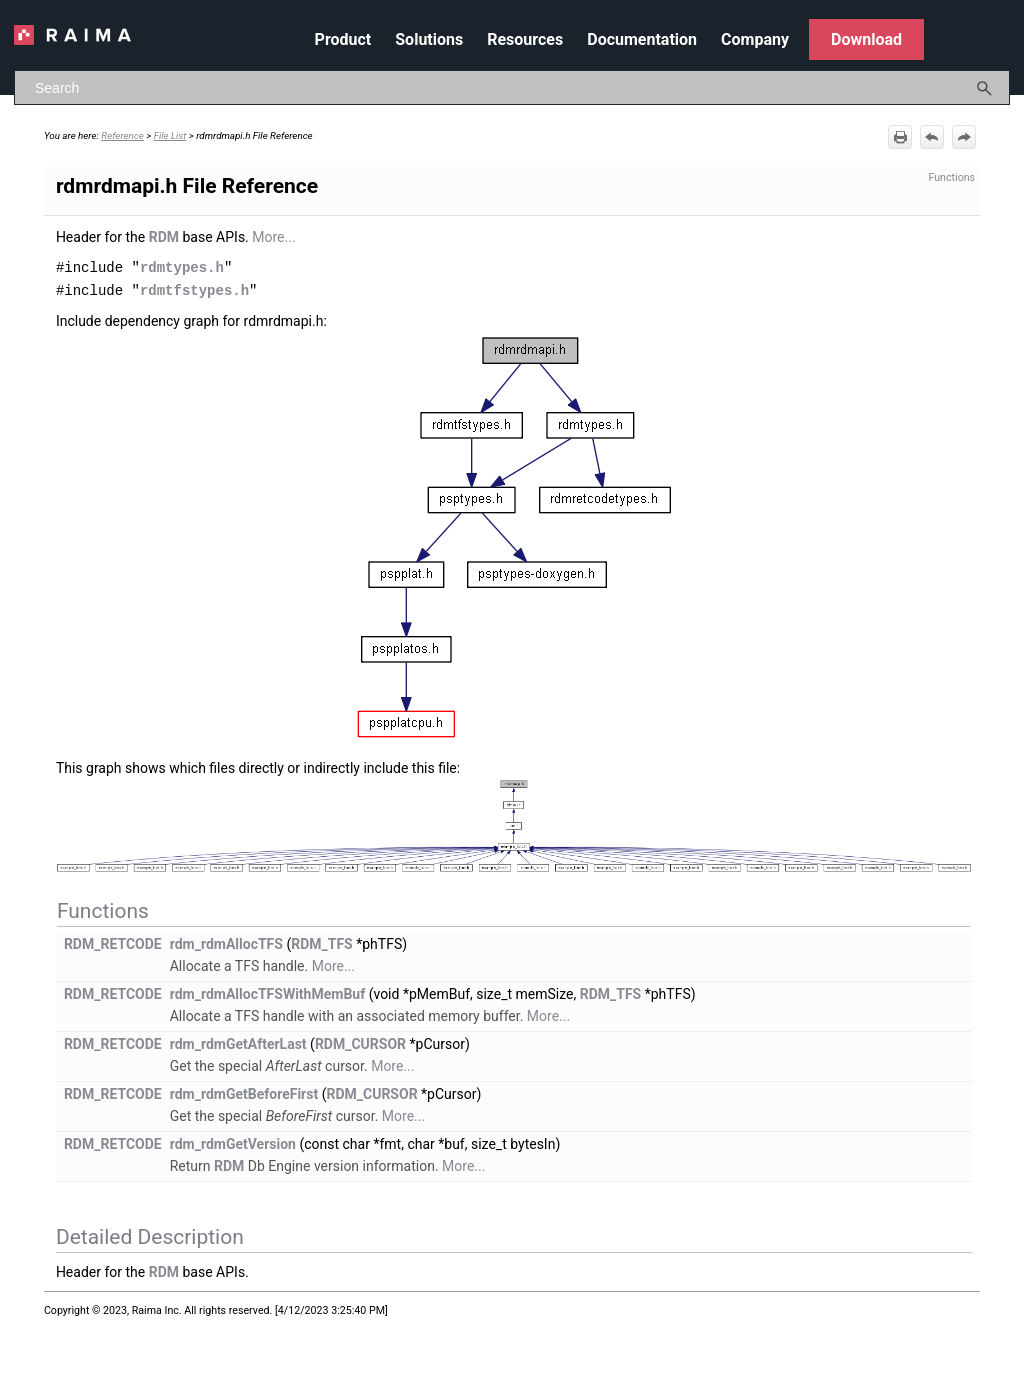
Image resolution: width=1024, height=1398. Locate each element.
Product (343, 39)
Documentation (642, 39)
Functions (951, 177)
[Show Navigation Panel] (999, 35)
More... (273, 237)
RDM (164, 237)
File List (170, 135)
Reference (122, 135)
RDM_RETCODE (113, 942)
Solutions (429, 39)
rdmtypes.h (182, 266)
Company (755, 39)
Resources (525, 39)
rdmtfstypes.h (194, 288)
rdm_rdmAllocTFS (226, 942)
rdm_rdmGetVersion (233, 1142)
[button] (985, 87)
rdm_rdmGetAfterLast (238, 1042)
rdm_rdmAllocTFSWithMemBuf (268, 992)
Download (866, 39)
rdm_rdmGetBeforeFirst (244, 1092)
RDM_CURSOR (360, 1042)
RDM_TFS (322, 942)
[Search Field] (512, 87)
